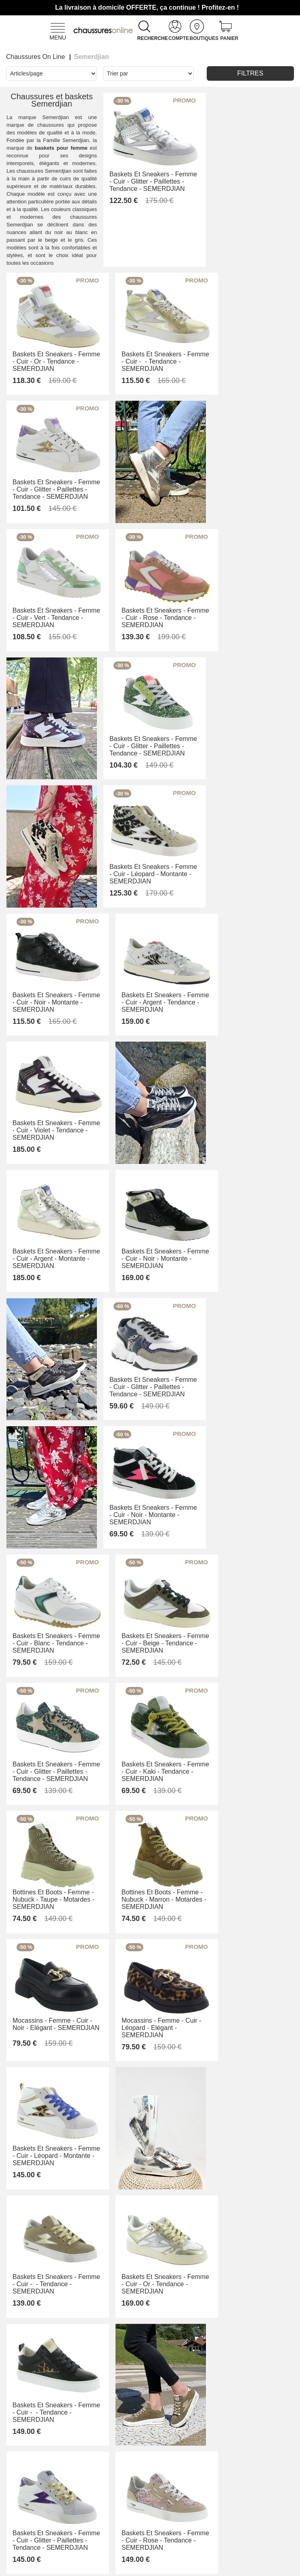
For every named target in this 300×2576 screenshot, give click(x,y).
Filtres (250, 73)
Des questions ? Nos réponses (67, 2524)
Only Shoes (173, 2477)
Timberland (173, 2498)
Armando (170, 2467)
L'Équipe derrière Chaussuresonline (123, 2474)
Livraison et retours (63, 2503)
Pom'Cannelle (177, 2488)
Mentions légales (115, 2517)
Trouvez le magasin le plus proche (173, 2516)
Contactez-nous (62, 2460)
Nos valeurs (119, 2502)
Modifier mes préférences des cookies (150, 2567)
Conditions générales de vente (66, 2481)
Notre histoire (121, 2492)
